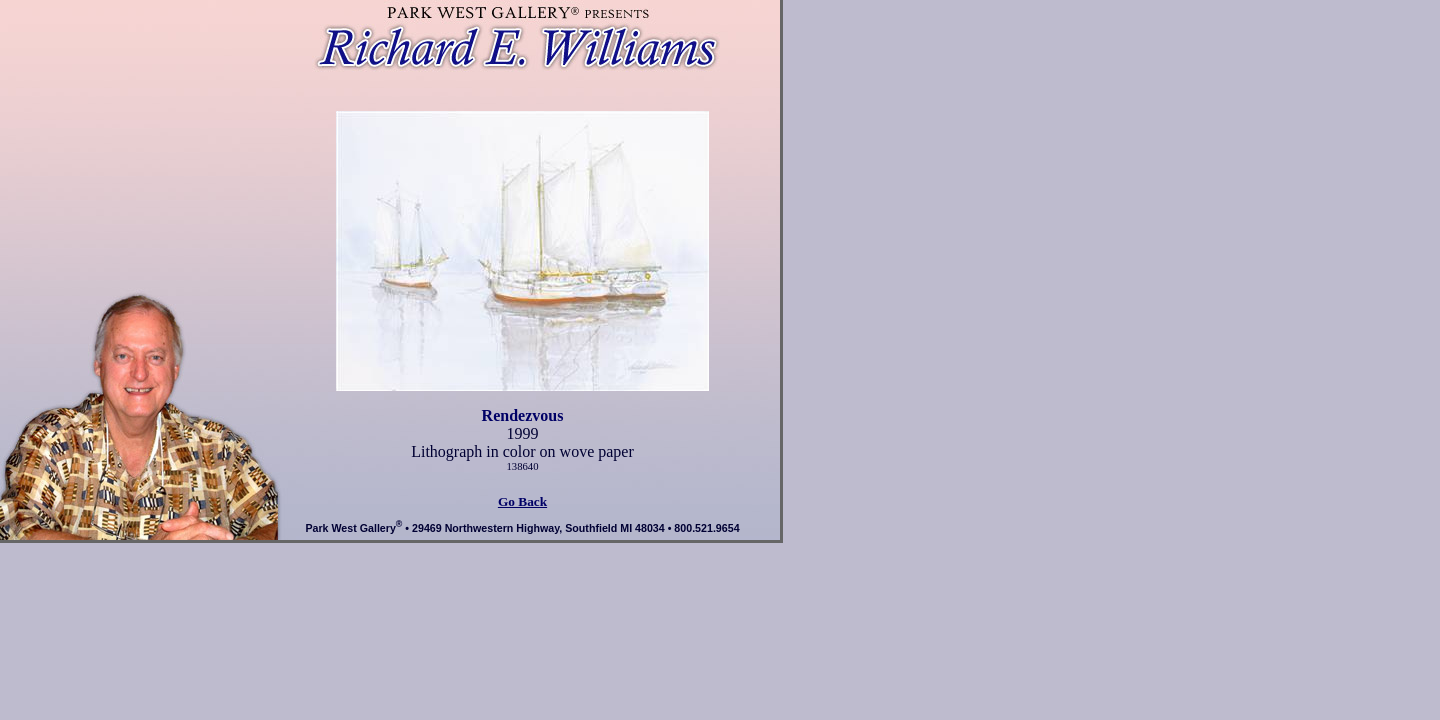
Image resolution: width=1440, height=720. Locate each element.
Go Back (522, 501)
